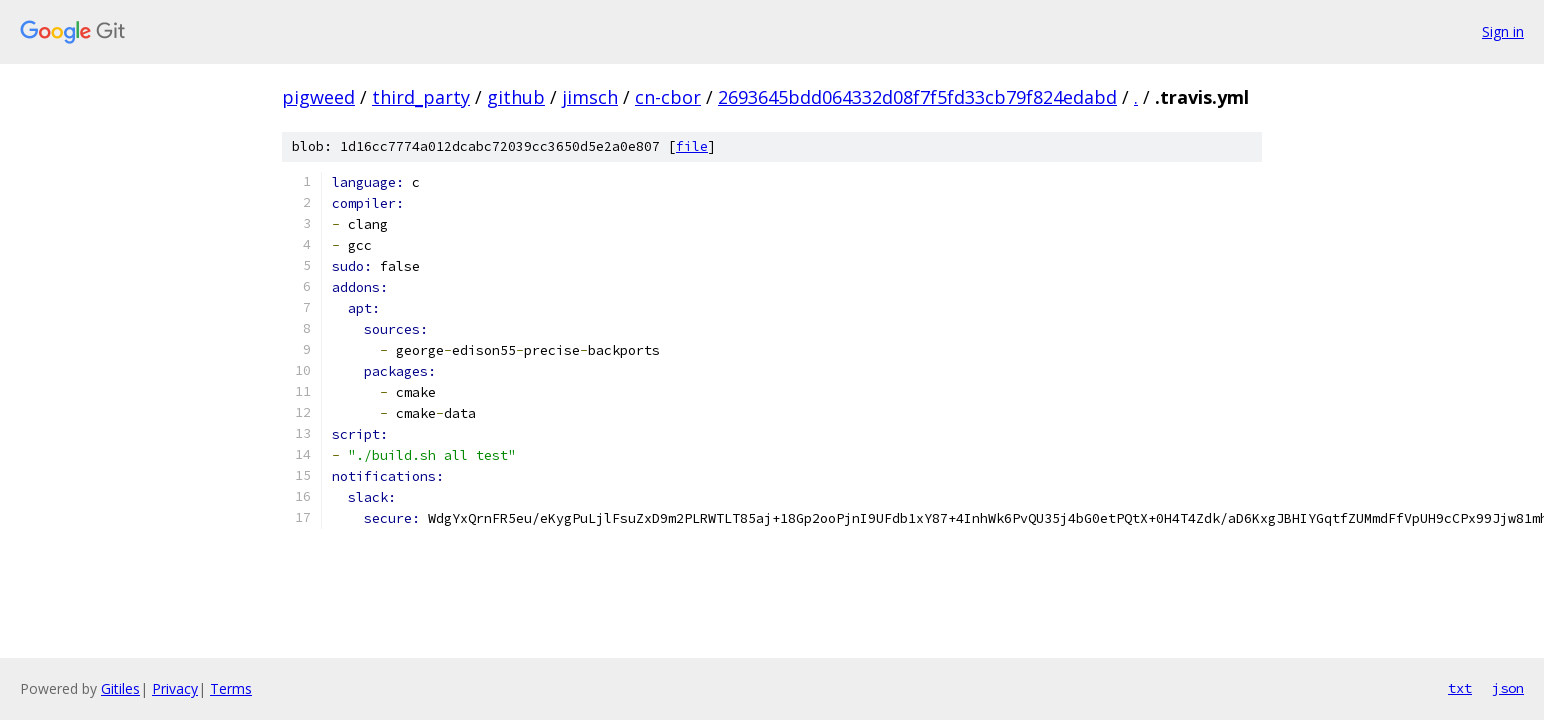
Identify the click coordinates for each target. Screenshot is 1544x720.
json (1508, 688)
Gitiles (120, 688)
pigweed (318, 97)
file (692, 146)
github (516, 97)
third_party (421, 97)
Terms (231, 688)
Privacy (175, 688)
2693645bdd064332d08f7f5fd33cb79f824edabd (917, 97)
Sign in (1503, 31)
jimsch (590, 97)
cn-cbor (668, 97)
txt (1460, 688)
